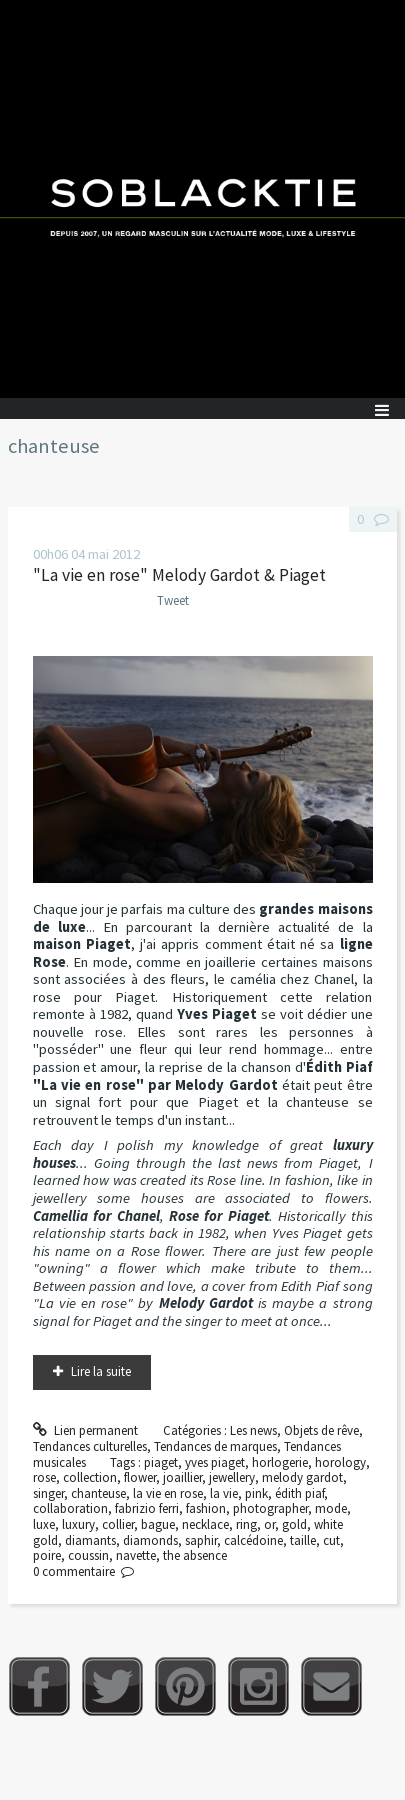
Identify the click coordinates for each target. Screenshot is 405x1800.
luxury (78, 1524)
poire (47, 1555)
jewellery (232, 1477)
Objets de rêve (321, 1430)
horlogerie (280, 1462)
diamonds (150, 1540)
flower (140, 1477)
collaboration (70, 1508)
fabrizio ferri (147, 1508)
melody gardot (302, 1477)
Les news (253, 1430)
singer (48, 1493)
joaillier (182, 1477)
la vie (224, 1493)
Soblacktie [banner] (202, 199)
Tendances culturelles (90, 1446)
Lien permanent (86, 1430)
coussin (88, 1555)
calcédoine (253, 1540)
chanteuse (98, 1493)
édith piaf (299, 1493)
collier (118, 1524)
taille (303, 1540)
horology (340, 1462)
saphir (201, 1540)
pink (256, 1493)
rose (44, 1477)
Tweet (173, 600)
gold (294, 1524)
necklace (205, 1524)
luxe (44, 1524)
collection (90, 1477)
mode (331, 1508)
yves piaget (215, 1462)
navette (136, 1555)
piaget (161, 1462)
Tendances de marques (215, 1446)
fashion (206, 1508)
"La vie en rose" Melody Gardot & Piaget (179, 575)
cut (331, 1540)
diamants (90, 1540)
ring (246, 1524)
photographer (270, 1508)
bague (158, 1524)
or (269, 1524)
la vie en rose (168, 1493)
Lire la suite (101, 1371)
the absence (195, 1555)
